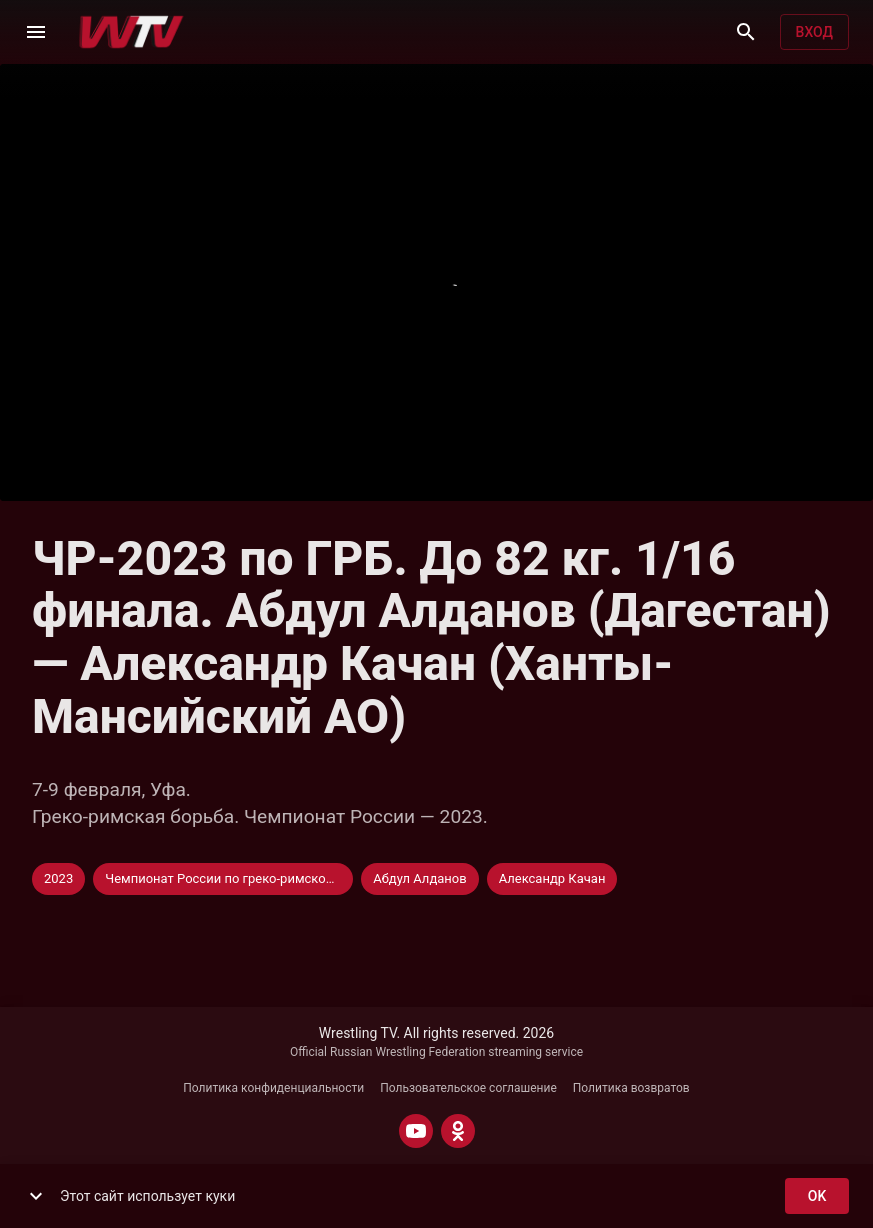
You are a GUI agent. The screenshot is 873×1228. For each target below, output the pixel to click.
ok (817, 1196)
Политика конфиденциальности (273, 1088)
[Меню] (36, 32)
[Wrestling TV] (131, 32)
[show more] (36, 1196)
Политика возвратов (631, 1088)
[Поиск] (746, 32)
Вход (814, 32)
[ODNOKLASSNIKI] (458, 1131)
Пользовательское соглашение (468, 1088)
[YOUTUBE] (416, 1131)
